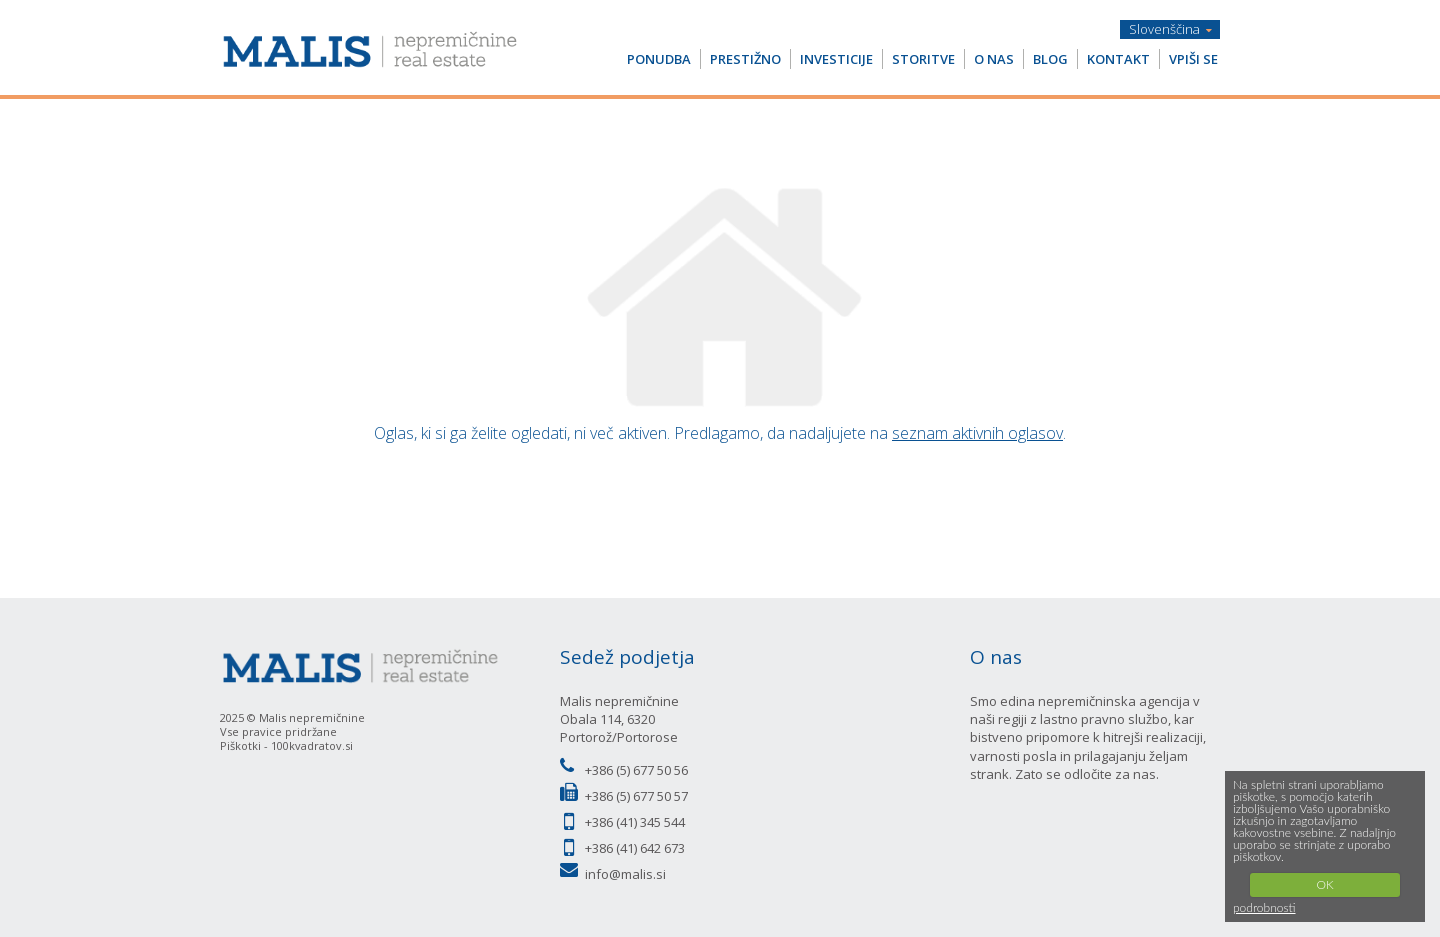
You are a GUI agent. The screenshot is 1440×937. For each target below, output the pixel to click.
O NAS (994, 59)
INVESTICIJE (836, 59)
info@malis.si (625, 874)
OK (1324, 884)
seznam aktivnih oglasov (977, 433)
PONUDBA (659, 59)
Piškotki (240, 745)
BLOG (1050, 59)
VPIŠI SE (1193, 59)
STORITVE (923, 59)
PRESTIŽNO (745, 59)
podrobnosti (1264, 907)
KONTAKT (1118, 59)
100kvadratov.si (312, 745)
